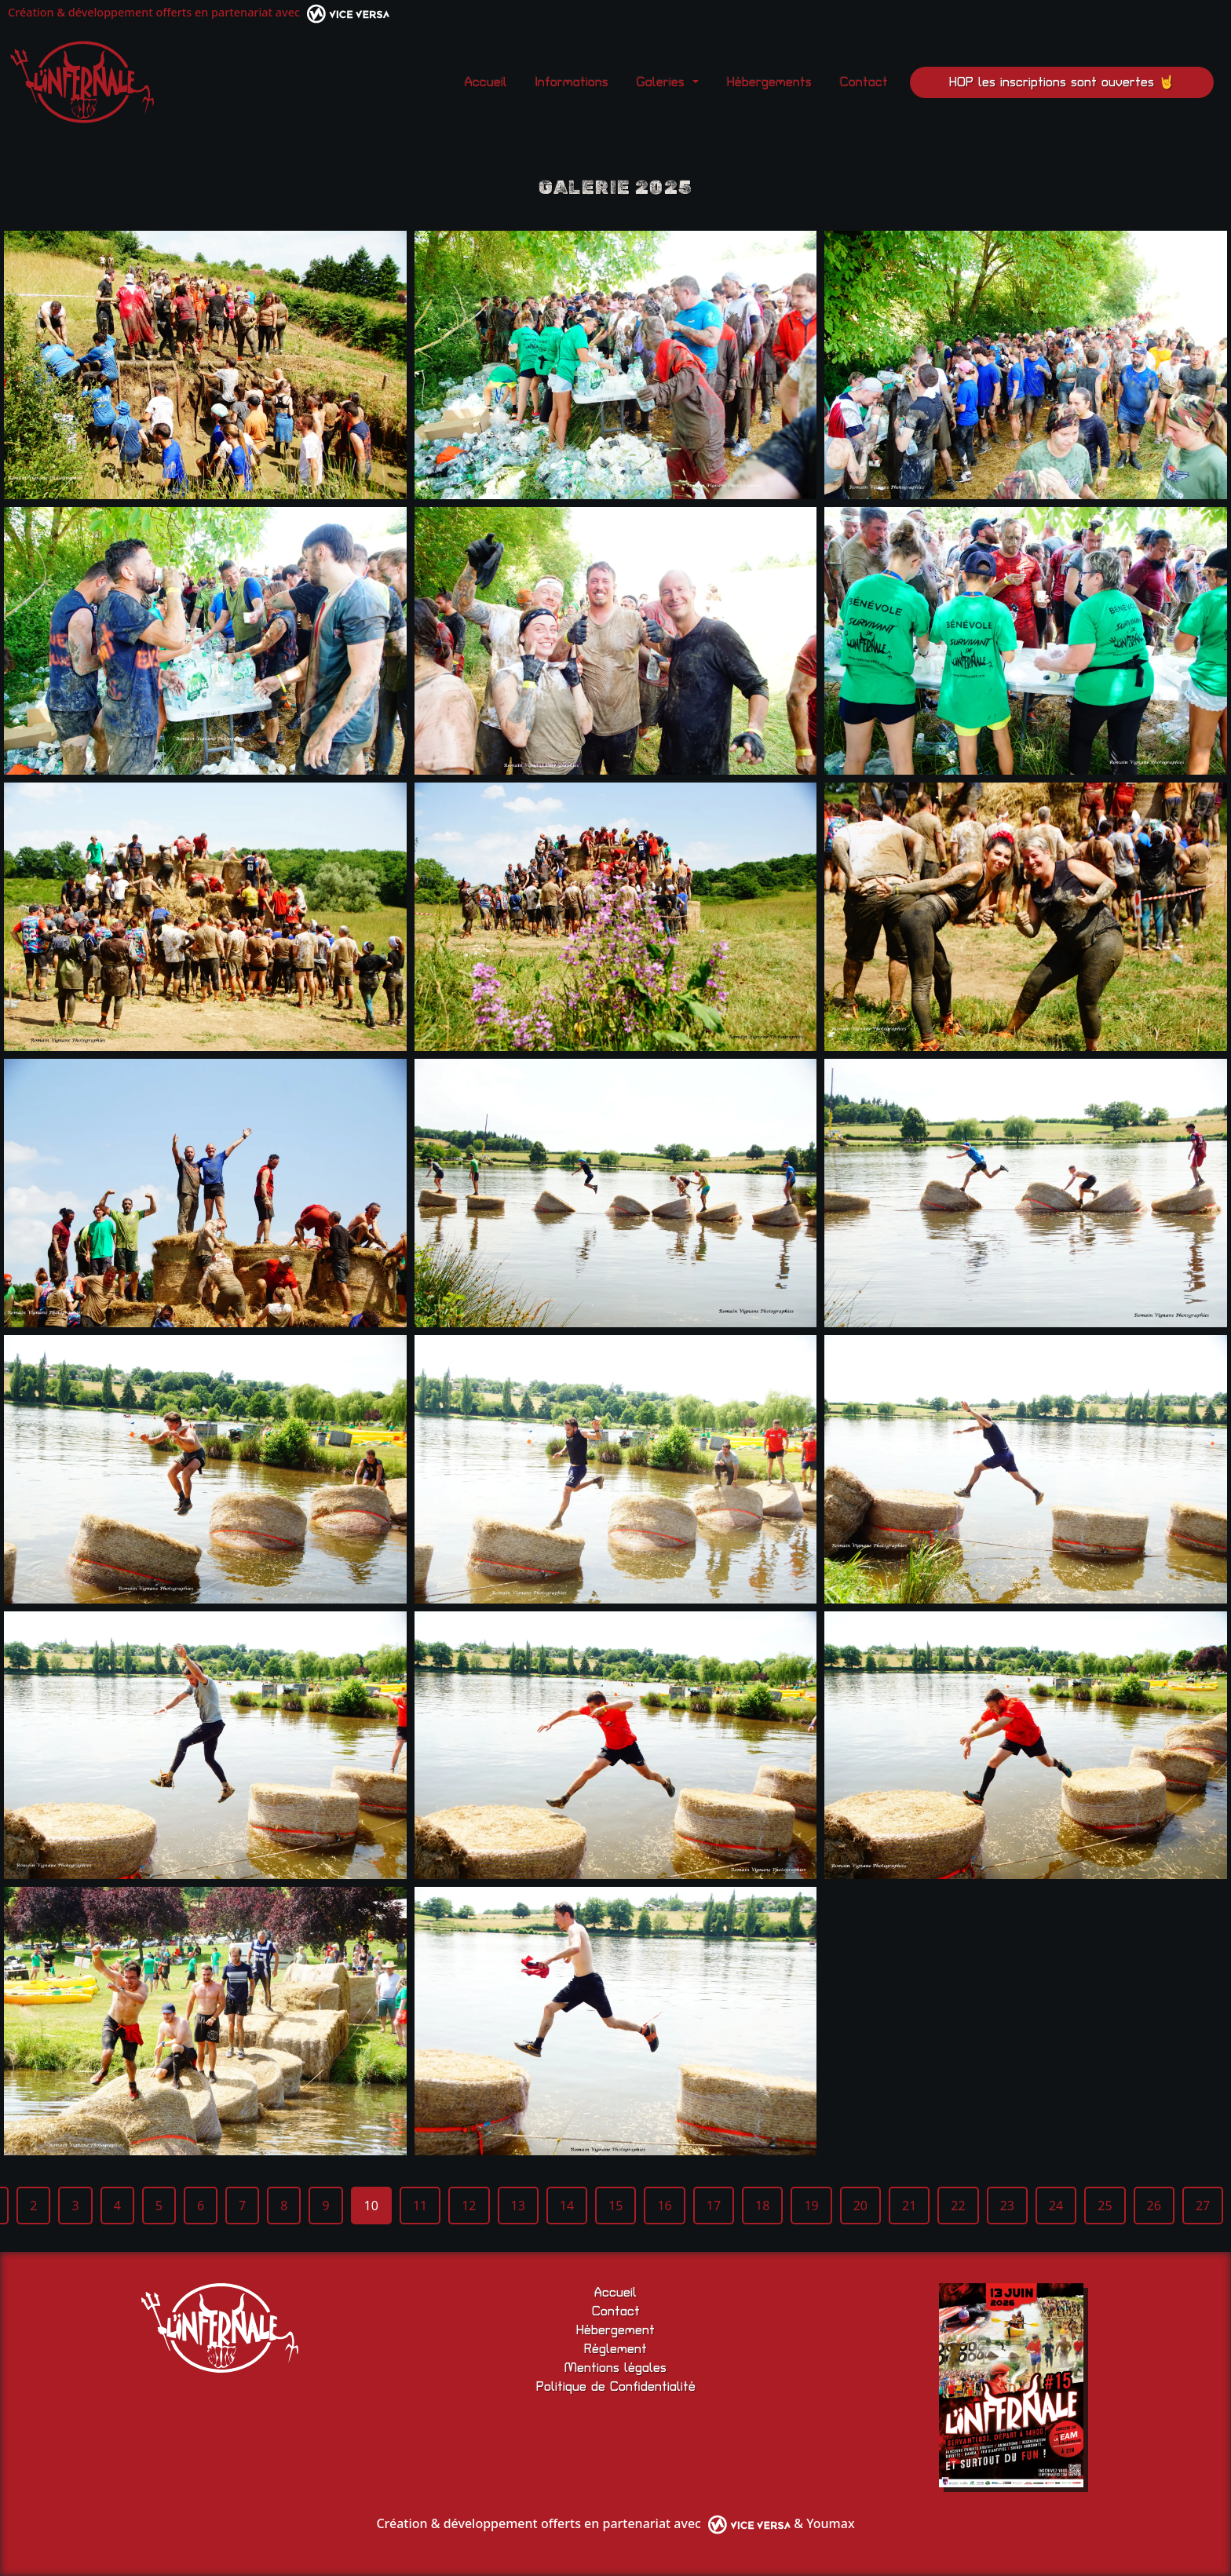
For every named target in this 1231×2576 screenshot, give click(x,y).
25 (1105, 2205)
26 (1154, 2205)
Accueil (486, 82)
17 (714, 2205)
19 (811, 2205)
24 (1056, 2205)
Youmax (830, 2523)
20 (860, 2205)
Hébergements (769, 82)
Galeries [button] (663, 82)
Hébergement (615, 2330)
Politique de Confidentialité (616, 2387)
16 (664, 2205)
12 (469, 2205)
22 (958, 2205)
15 (615, 2205)
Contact (864, 82)
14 (567, 2205)
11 (420, 2205)
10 (371, 2205)
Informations (571, 82)
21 (909, 2205)
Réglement (615, 2349)
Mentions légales (615, 2368)
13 (518, 2205)
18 (762, 2205)
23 (1007, 2205)
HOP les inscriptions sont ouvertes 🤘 (1061, 82)
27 (1203, 2205)
